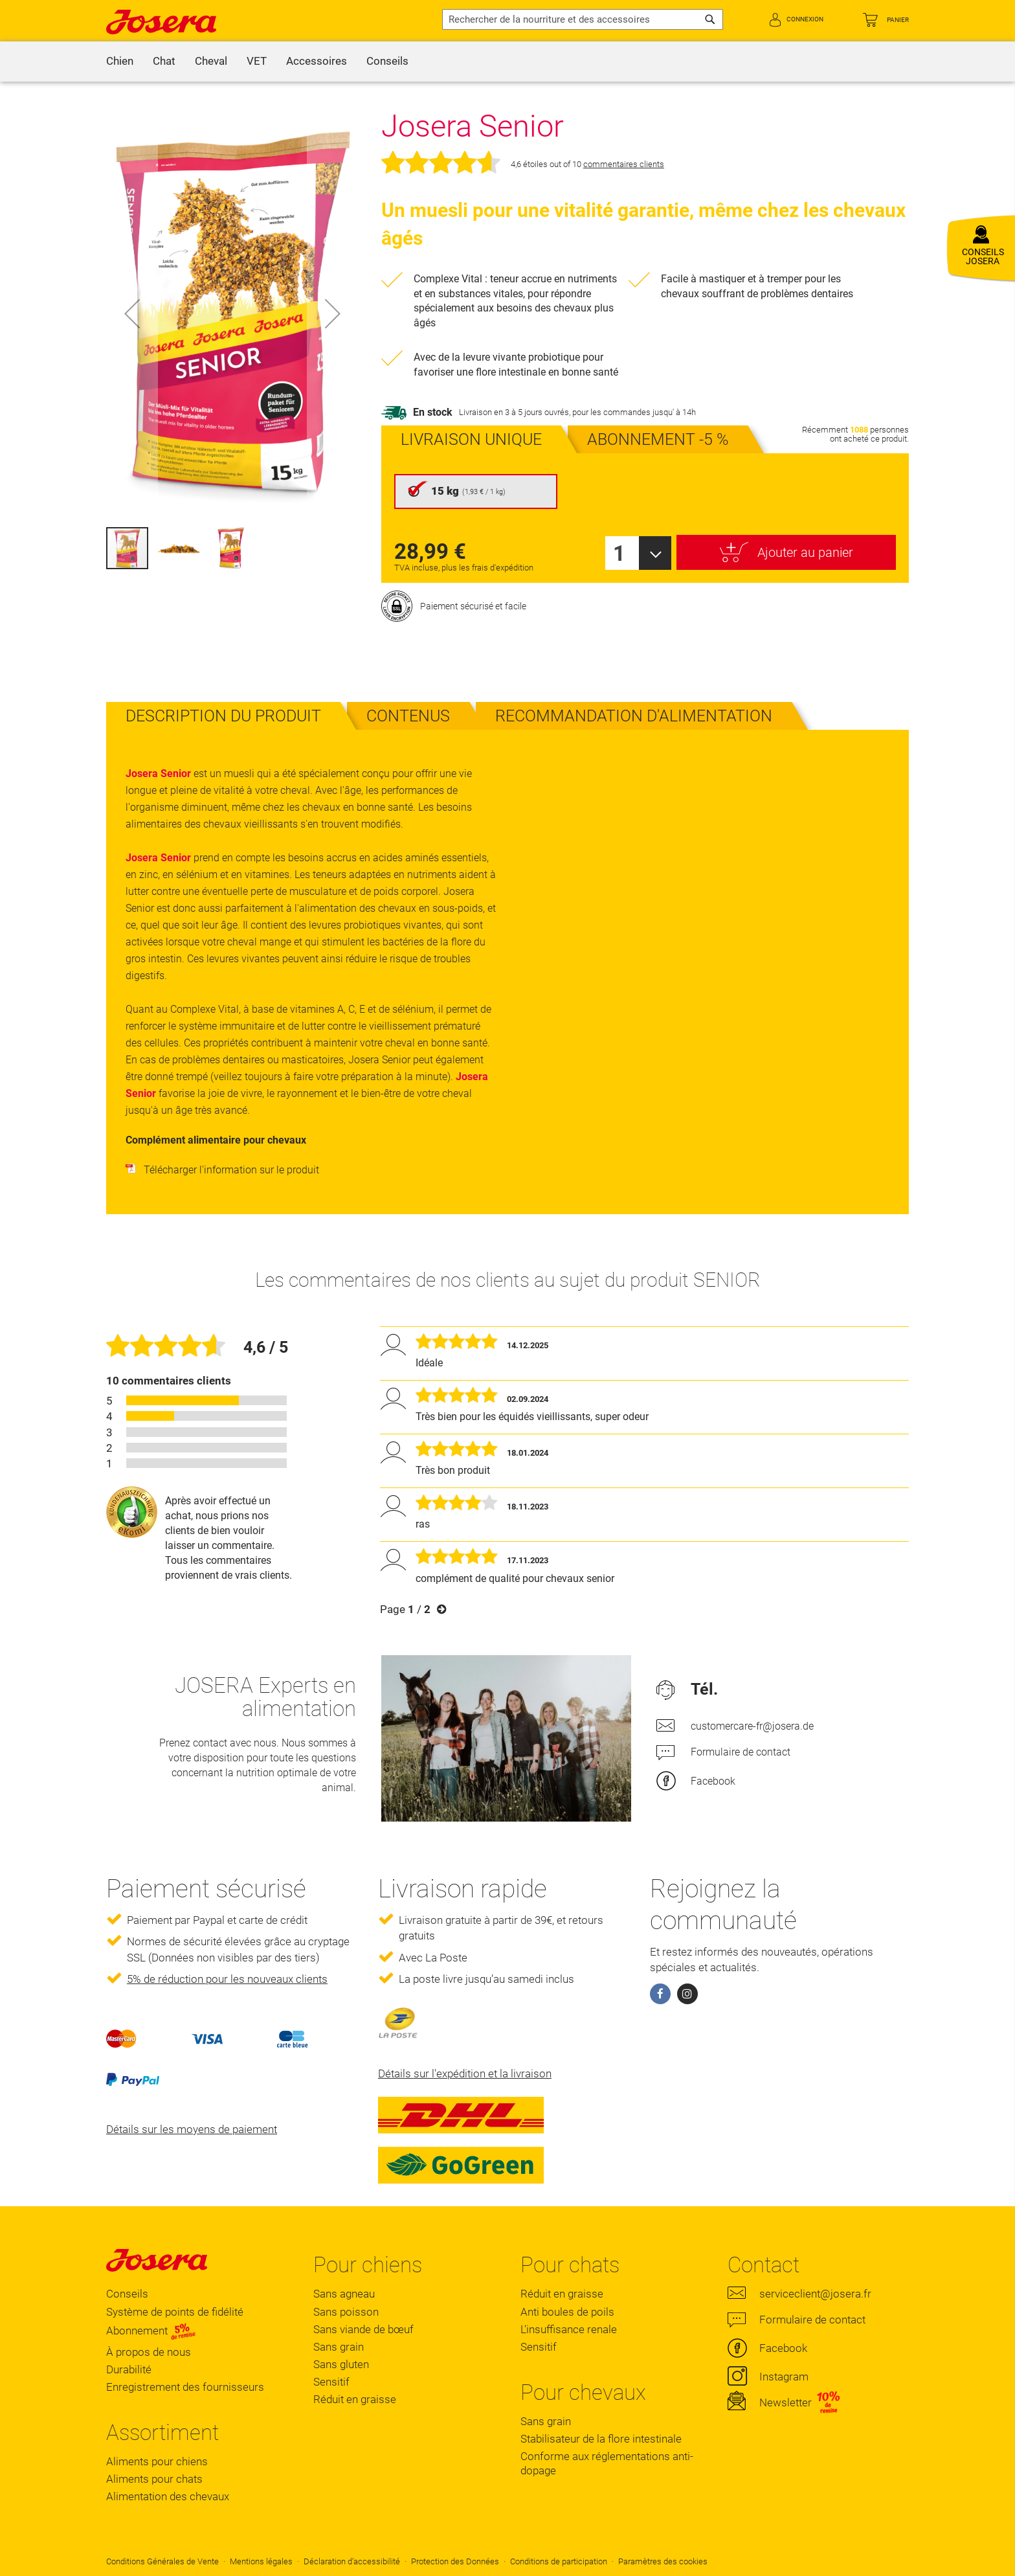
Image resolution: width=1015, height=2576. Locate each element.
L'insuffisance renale (568, 2329)
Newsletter (785, 2402)
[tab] (223, 716)
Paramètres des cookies (663, 2561)
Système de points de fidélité (174, 2311)
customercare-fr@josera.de (751, 1726)
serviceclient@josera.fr (815, 2293)
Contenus (408, 715)
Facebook (713, 1781)
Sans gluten (341, 2364)
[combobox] (582, 19)
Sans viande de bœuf (363, 2329)
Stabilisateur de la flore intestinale (601, 2438)
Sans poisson (346, 2311)
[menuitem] (119, 61)
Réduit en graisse (354, 2399)
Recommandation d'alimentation (633, 715)
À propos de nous (148, 2351)
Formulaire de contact (740, 1752)
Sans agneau (344, 2293)
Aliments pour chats (154, 2478)
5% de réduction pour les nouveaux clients (227, 1978)
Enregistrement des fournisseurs (185, 2386)
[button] (132, 313)
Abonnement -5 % (657, 439)
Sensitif (331, 2381)
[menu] (507, 61)
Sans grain (338, 2346)
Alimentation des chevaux (167, 2496)
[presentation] (471, 439)
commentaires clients (623, 164)
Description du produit (223, 715)
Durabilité (128, 2369)
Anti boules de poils (567, 2311)
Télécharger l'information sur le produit (222, 1170)
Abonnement (151, 2330)
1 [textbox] (619, 553)
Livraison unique (471, 439)
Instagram (784, 2376)
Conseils (127, 2293)
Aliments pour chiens (157, 2461)
